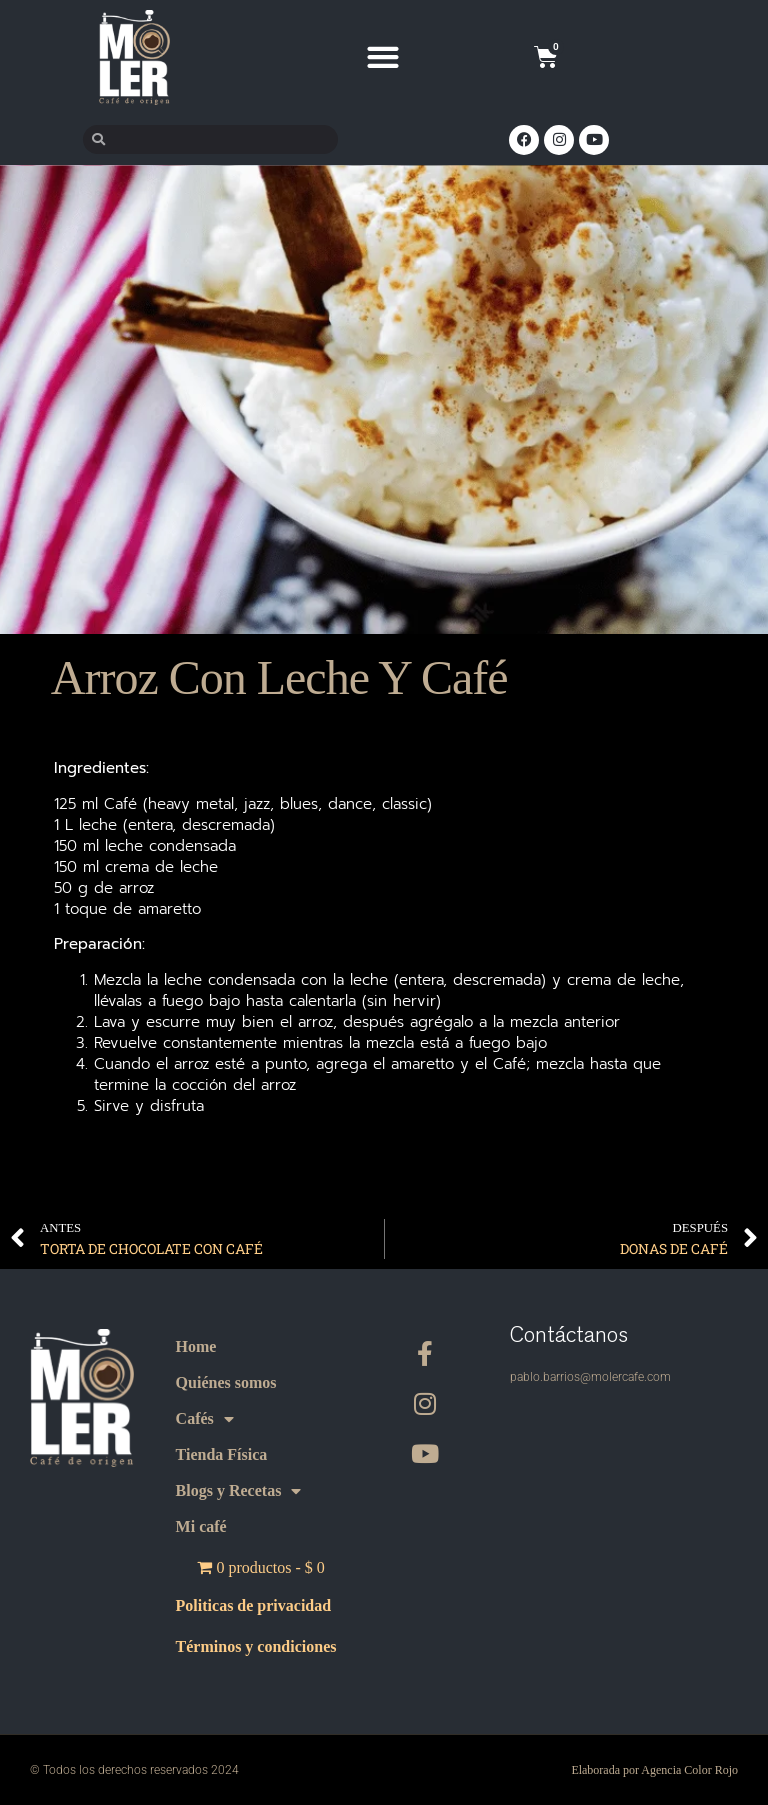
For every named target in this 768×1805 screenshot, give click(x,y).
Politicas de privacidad (254, 1605)
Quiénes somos (226, 1382)
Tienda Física (222, 1454)
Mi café (201, 1526)
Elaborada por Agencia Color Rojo (654, 1770)
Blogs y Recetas (239, 1491)
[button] (383, 57)
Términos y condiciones (256, 1647)
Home (196, 1346)
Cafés (205, 1419)
